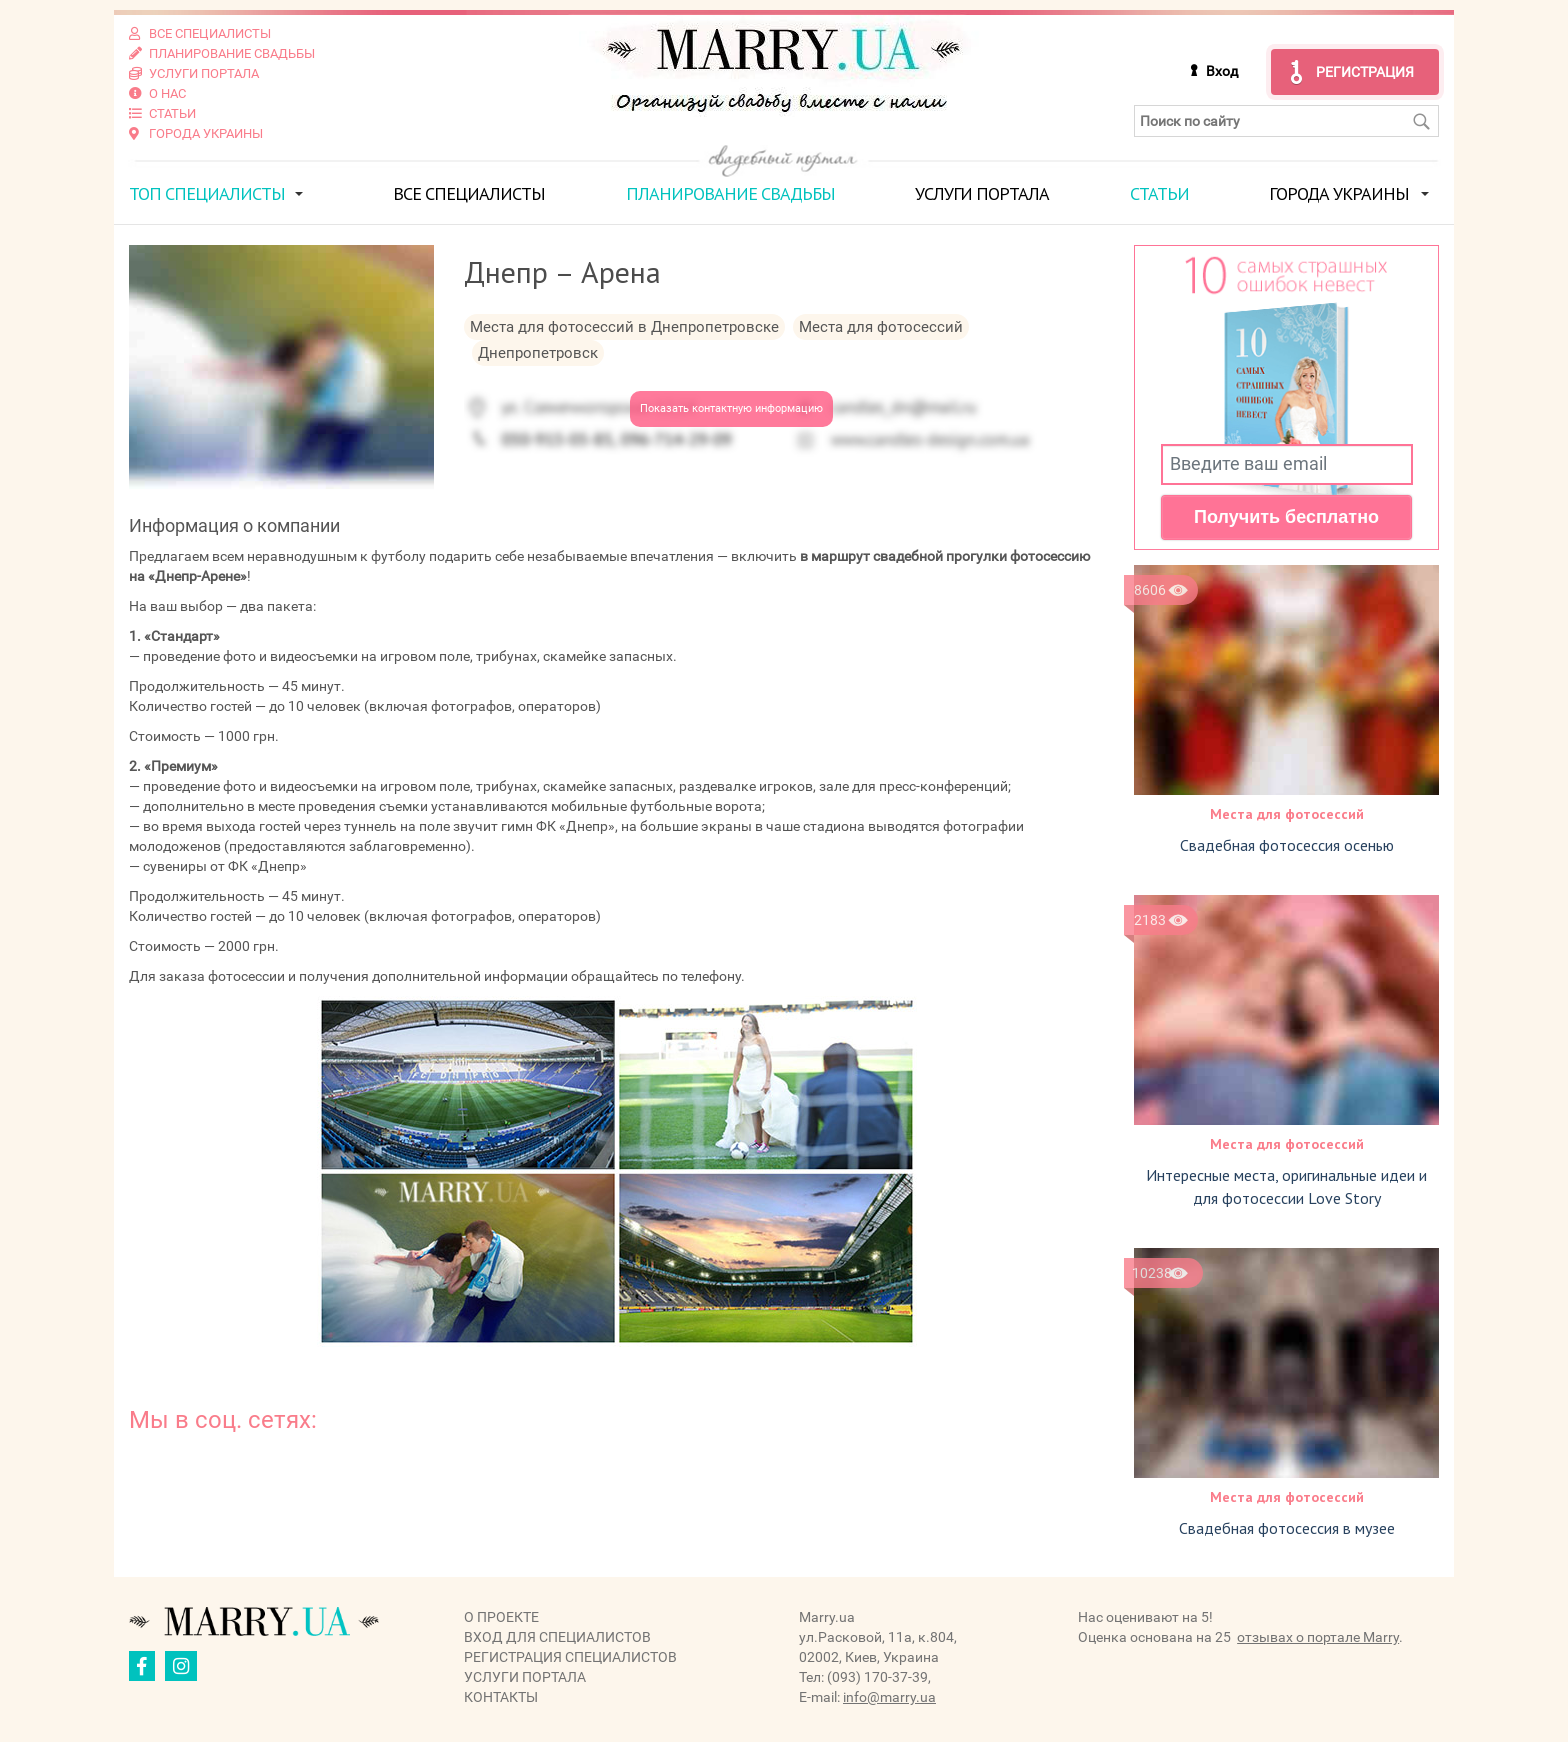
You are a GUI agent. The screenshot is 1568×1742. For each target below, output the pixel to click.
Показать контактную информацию (731, 408)
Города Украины (1339, 193)
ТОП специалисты (207, 193)
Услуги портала (982, 193)
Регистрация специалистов (570, 1657)
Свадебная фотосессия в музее (1287, 1528)
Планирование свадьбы (730, 193)
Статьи (1159, 193)
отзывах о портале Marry (1318, 1637)
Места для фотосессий (1287, 814)
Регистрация (1365, 72)
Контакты (501, 1697)
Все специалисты (469, 193)
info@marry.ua (889, 1697)
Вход (1222, 71)
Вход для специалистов (557, 1637)
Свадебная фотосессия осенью (1287, 845)
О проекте (501, 1617)
